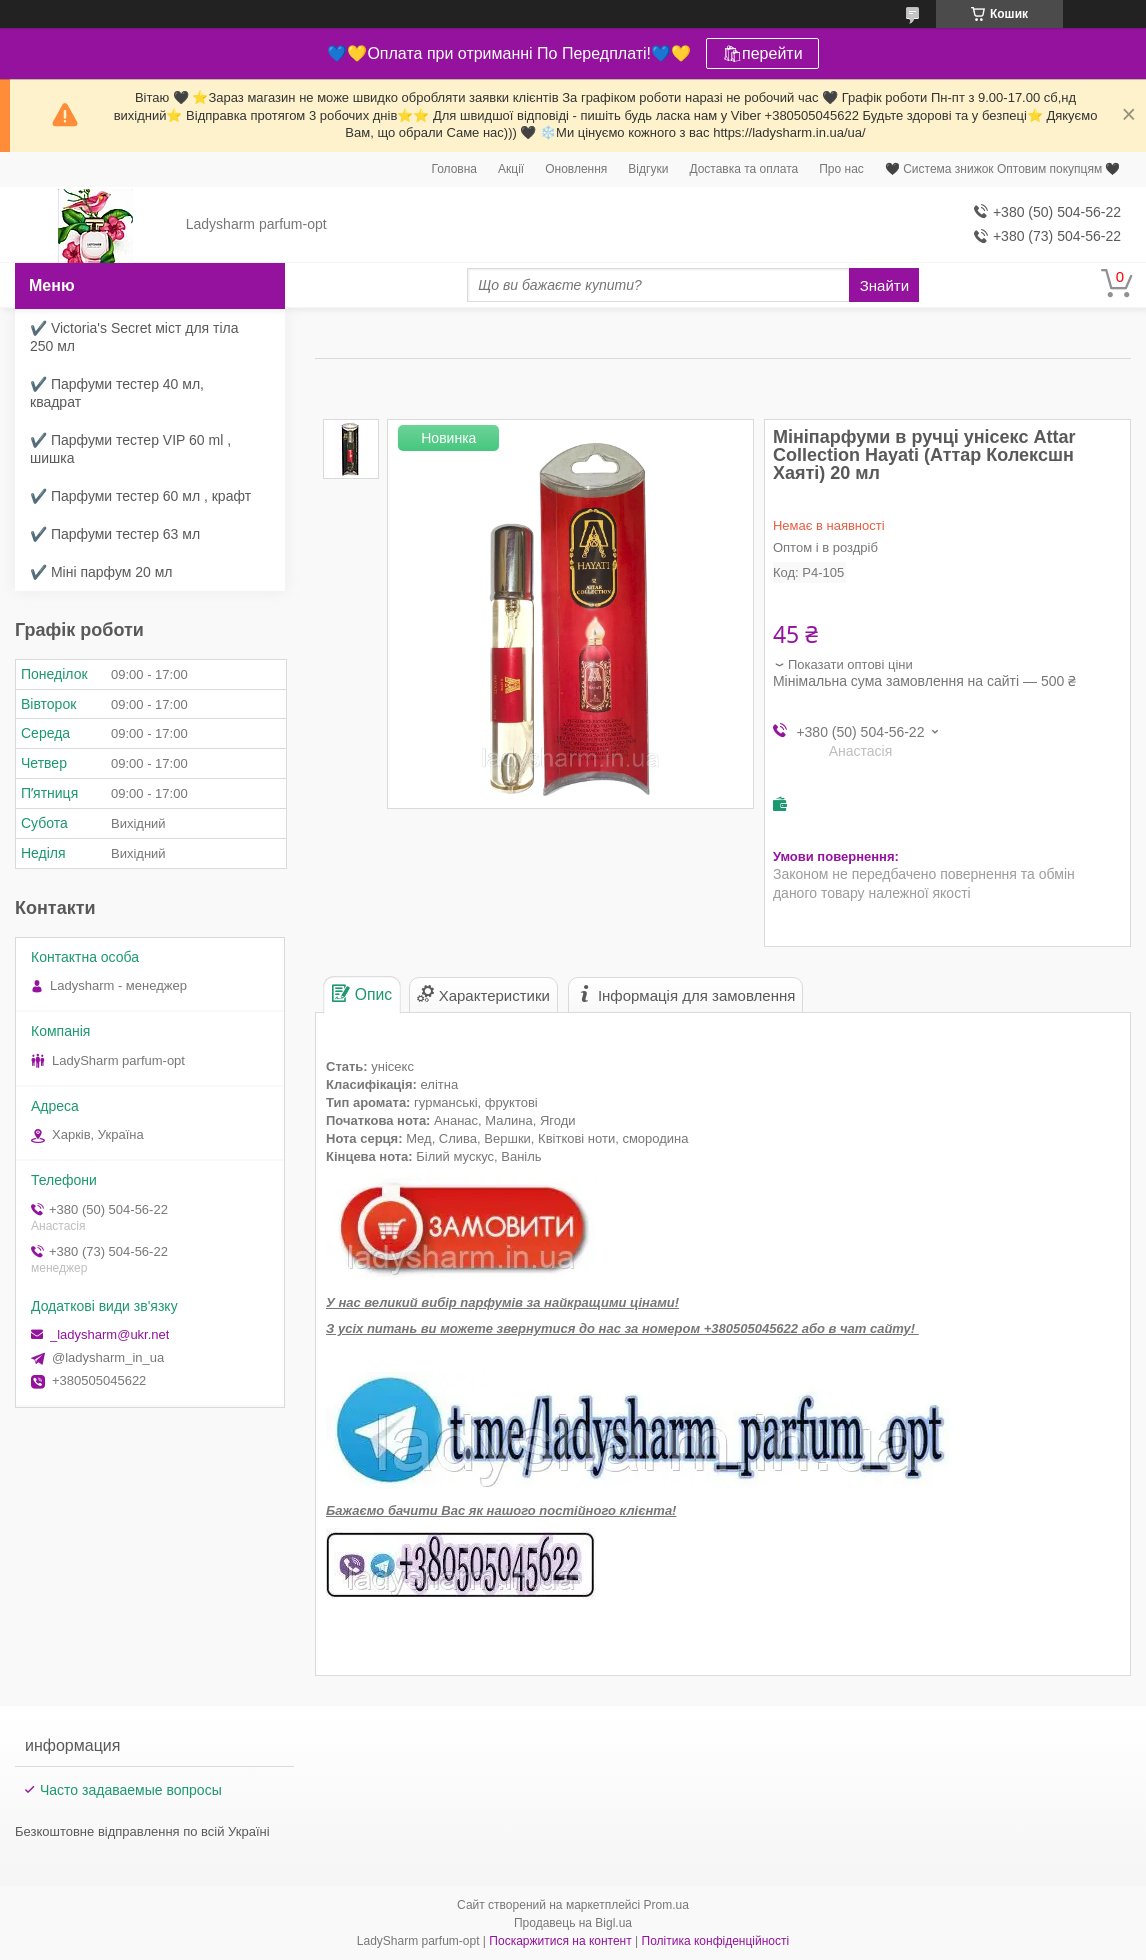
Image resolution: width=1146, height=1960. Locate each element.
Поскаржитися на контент (560, 1941)
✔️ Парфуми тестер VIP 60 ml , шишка (130, 449)
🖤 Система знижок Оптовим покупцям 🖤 (1003, 169)
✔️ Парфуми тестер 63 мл (115, 534)
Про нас (841, 169)
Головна (454, 169)
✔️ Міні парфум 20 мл (101, 572)
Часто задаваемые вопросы (131, 1790)
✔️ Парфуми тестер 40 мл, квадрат (117, 393)
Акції (511, 169)
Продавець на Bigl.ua (573, 1923)
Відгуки (648, 169)
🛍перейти (762, 53)
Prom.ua (666, 1905)
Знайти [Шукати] (884, 285)
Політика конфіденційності (716, 1941)
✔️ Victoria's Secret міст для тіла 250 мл (134, 337)
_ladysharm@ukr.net (109, 1334)
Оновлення (576, 169)
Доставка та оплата (743, 169)
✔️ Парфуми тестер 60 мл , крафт (140, 496)
